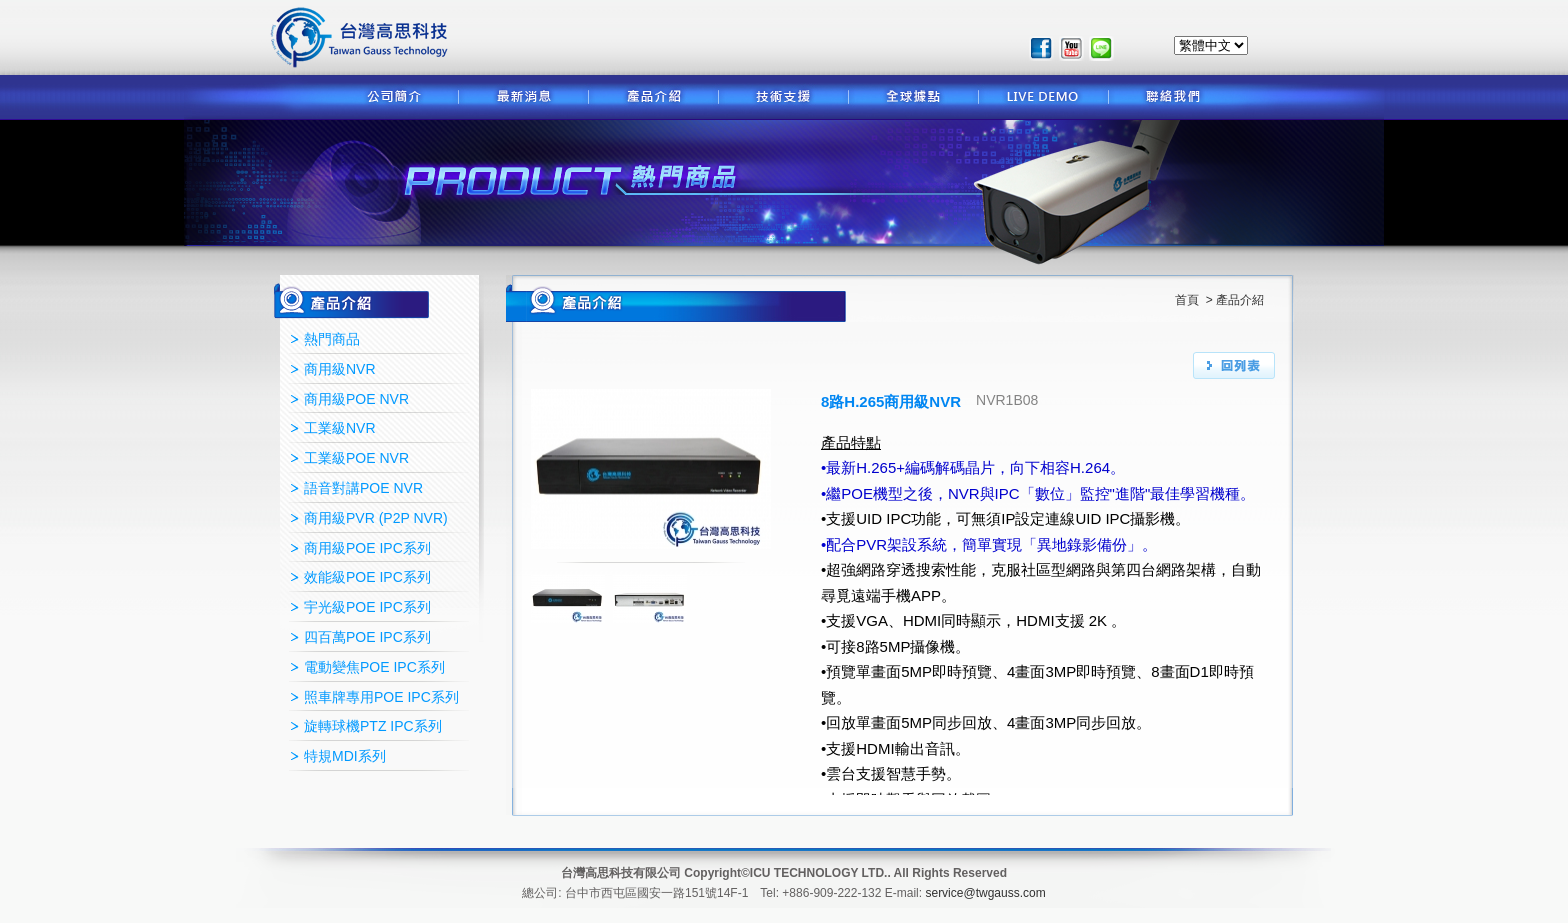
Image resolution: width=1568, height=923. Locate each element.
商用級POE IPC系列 (367, 548)
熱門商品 (332, 339)
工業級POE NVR (356, 458)
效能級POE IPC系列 (367, 577)
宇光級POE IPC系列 (367, 607)
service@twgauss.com (985, 893)
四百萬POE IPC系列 (367, 637)
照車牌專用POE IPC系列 (381, 697)
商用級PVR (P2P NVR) (376, 518)
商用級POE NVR (356, 399)
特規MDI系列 (345, 756)
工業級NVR (340, 428)
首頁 (1188, 300)
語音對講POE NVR (363, 488)
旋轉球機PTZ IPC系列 (373, 726)
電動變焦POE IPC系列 (374, 667)
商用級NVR (340, 369)
